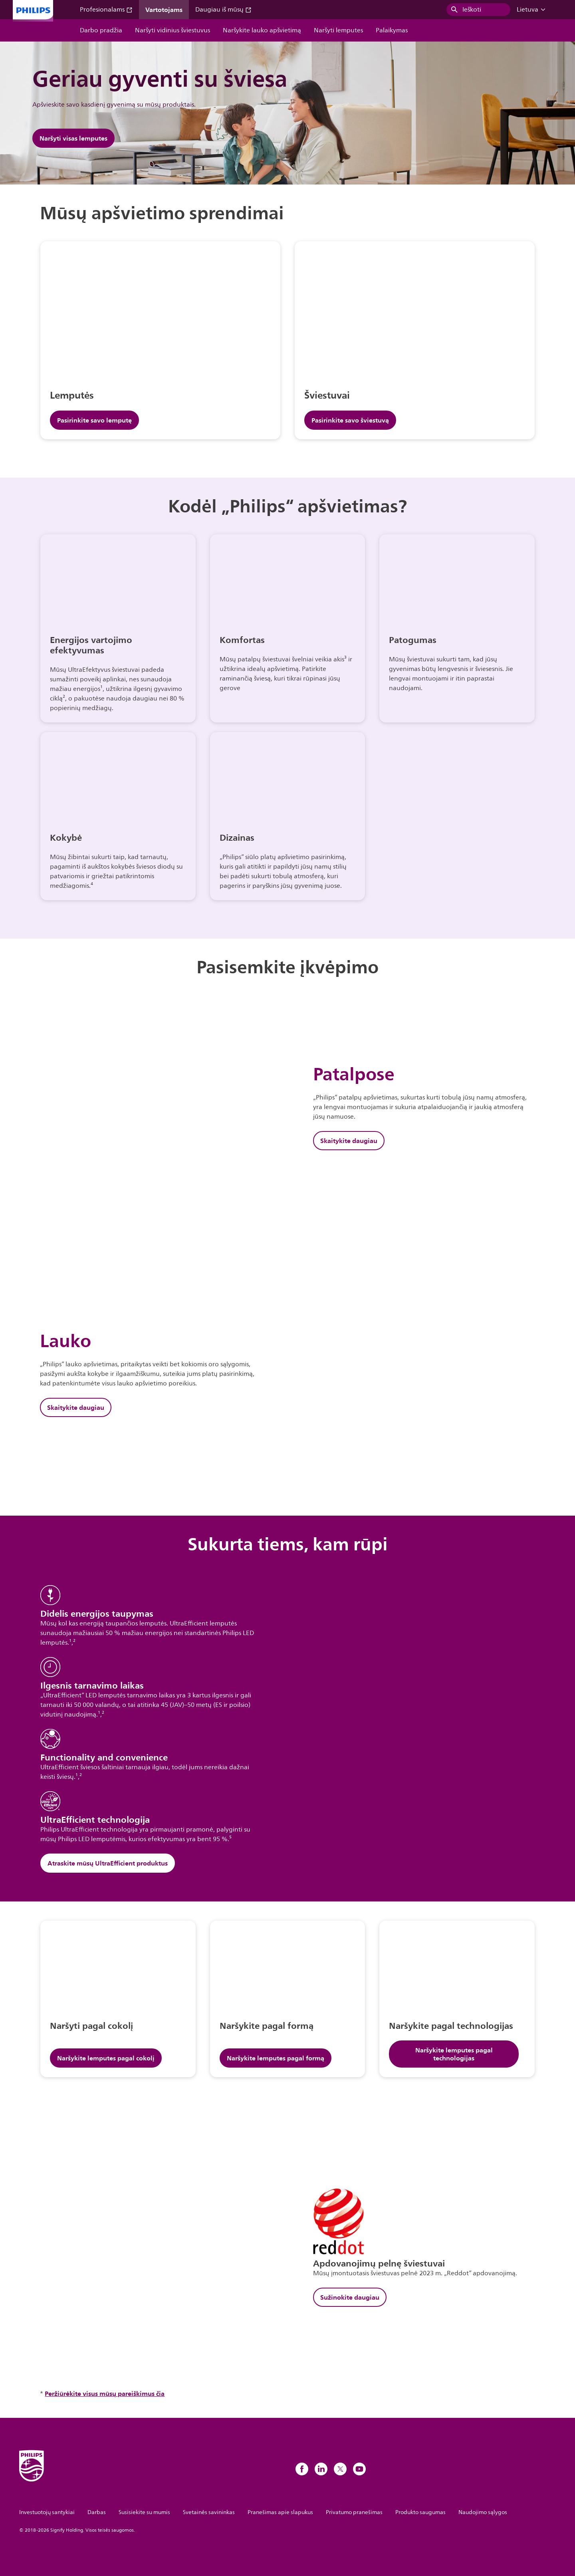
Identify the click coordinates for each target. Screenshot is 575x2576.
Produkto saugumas (420, 2512)
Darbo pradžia (101, 30)
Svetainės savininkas (209, 2512)
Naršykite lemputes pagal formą (275, 2058)
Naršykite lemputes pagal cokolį (106, 2058)
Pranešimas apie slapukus (280, 2512)
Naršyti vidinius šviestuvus (172, 30)
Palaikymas (392, 30)
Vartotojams (163, 9)
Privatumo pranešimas (354, 2512)
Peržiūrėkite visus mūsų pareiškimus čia (105, 2393)
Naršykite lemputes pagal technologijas (454, 2054)
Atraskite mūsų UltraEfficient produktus (108, 1863)
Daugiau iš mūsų (223, 9)
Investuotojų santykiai (47, 2512)
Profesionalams (106, 9)
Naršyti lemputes (338, 30)
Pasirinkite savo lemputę (94, 420)
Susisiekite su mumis (144, 2512)
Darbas (96, 2512)
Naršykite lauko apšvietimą (262, 30)
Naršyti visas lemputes (73, 138)
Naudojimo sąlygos (482, 2512)
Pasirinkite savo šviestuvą (350, 420)
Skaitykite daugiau (348, 1140)
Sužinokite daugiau (349, 2297)
